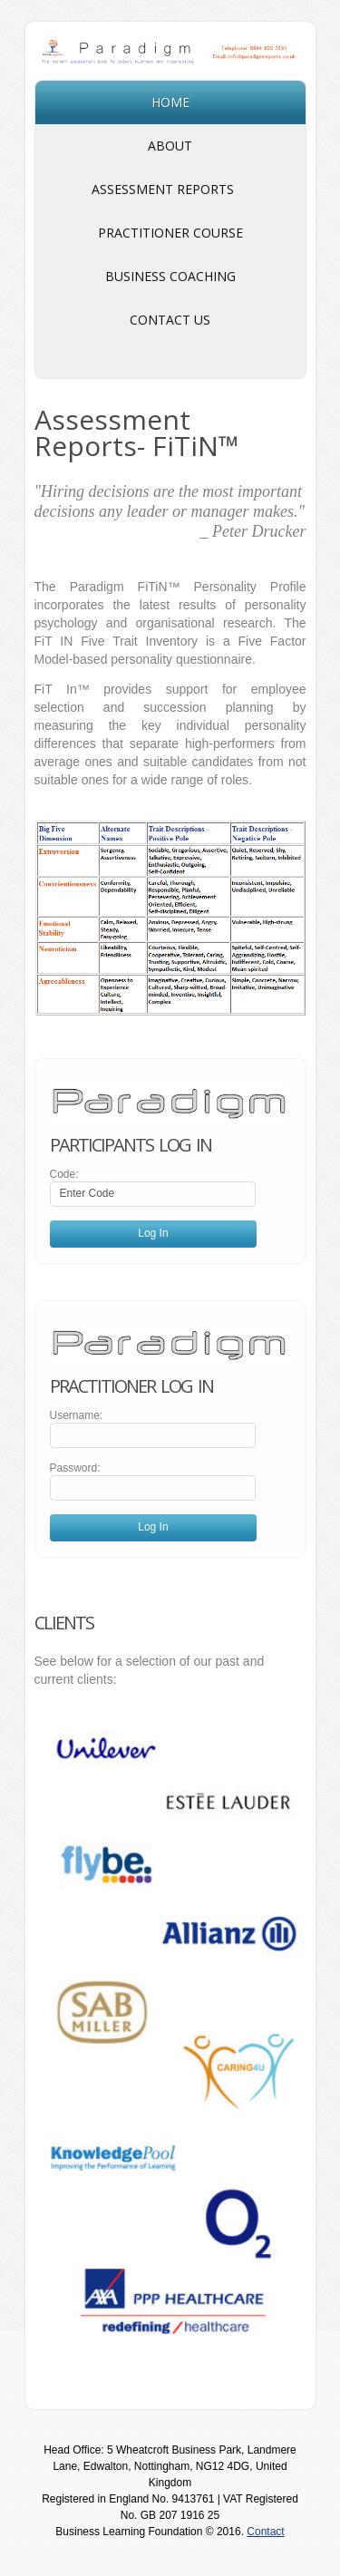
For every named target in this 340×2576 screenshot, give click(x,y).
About (170, 145)
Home (170, 102)
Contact (265, 2531)
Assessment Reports (170, 191)
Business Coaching (170, 276)
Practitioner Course (170, 232)
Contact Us (170, 319)
